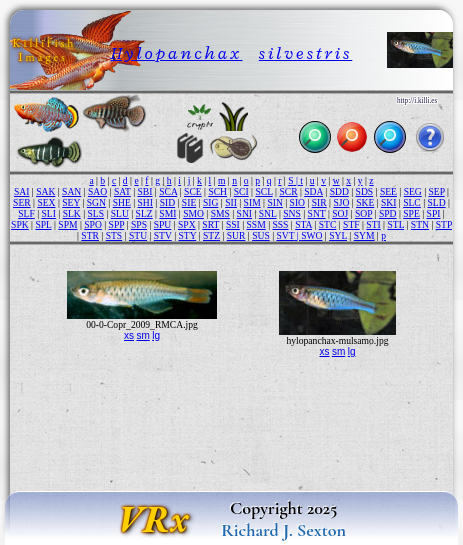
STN (420, 224)
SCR (288, 191)
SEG (413, 191)
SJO (341, 202)
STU (138, 235)
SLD (437, 202)
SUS (261, 235)
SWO (311, 235)
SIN (274, 202)
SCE (193, 191)
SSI (233, 224)
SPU (163, 224)
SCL (263, 191)
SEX (46, 202)
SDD (339, 191)
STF (351, 224)
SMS (220, 213)
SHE (122, 202)
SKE (365, 202)
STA (303, 224)
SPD (388, 213)
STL (395, 224)
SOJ (340, 213)
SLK (72, 213)
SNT (317, 213)
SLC (412, 202)
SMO (193, 213)
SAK (45, 191)
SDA (313, 191)
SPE (411, 213)
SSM (256, 224)
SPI (434, 213)
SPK (20, 224)
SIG (210, 202)
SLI (49, 213)
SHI (144, 202)
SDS (365, 191)
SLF (26, 213)
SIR (319, 202)
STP (444, 224)
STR (90, 235)
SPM (67, 224)
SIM (252, 202)
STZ (211, 235)
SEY (71, 202)
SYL (338, 235)
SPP (117, 224)
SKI (388, 202)
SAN (71, 191)
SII (231, 202)
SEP (437, 191)
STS (114, 235)
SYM (364, 235)
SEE (388, 191)
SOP (363, 213)
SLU (120, 213)
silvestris (306, 53)
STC (328, 224)
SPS (139, 224)
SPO (93, 224)
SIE (189, 202)
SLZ (144, 213)
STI (373, 224)
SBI (145, 191)
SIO (297, 202)
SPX (187, 224)
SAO (97, 191)
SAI (21, 191)
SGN (96, 202)
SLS (95, 213)
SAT (122, 191)
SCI (241, 191)
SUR (236, 235)
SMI (167, 213)
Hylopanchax (177, 53)
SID (167, 202)
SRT (210, 224)
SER (22, 202)
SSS (280, 224)
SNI (244, 213)
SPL (43, 224)
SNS (292, 213)
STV (163, 235)
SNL (268, 213)
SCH (217, 191)
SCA (168, 191)
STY (187, 235)
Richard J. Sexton (283, 530)
